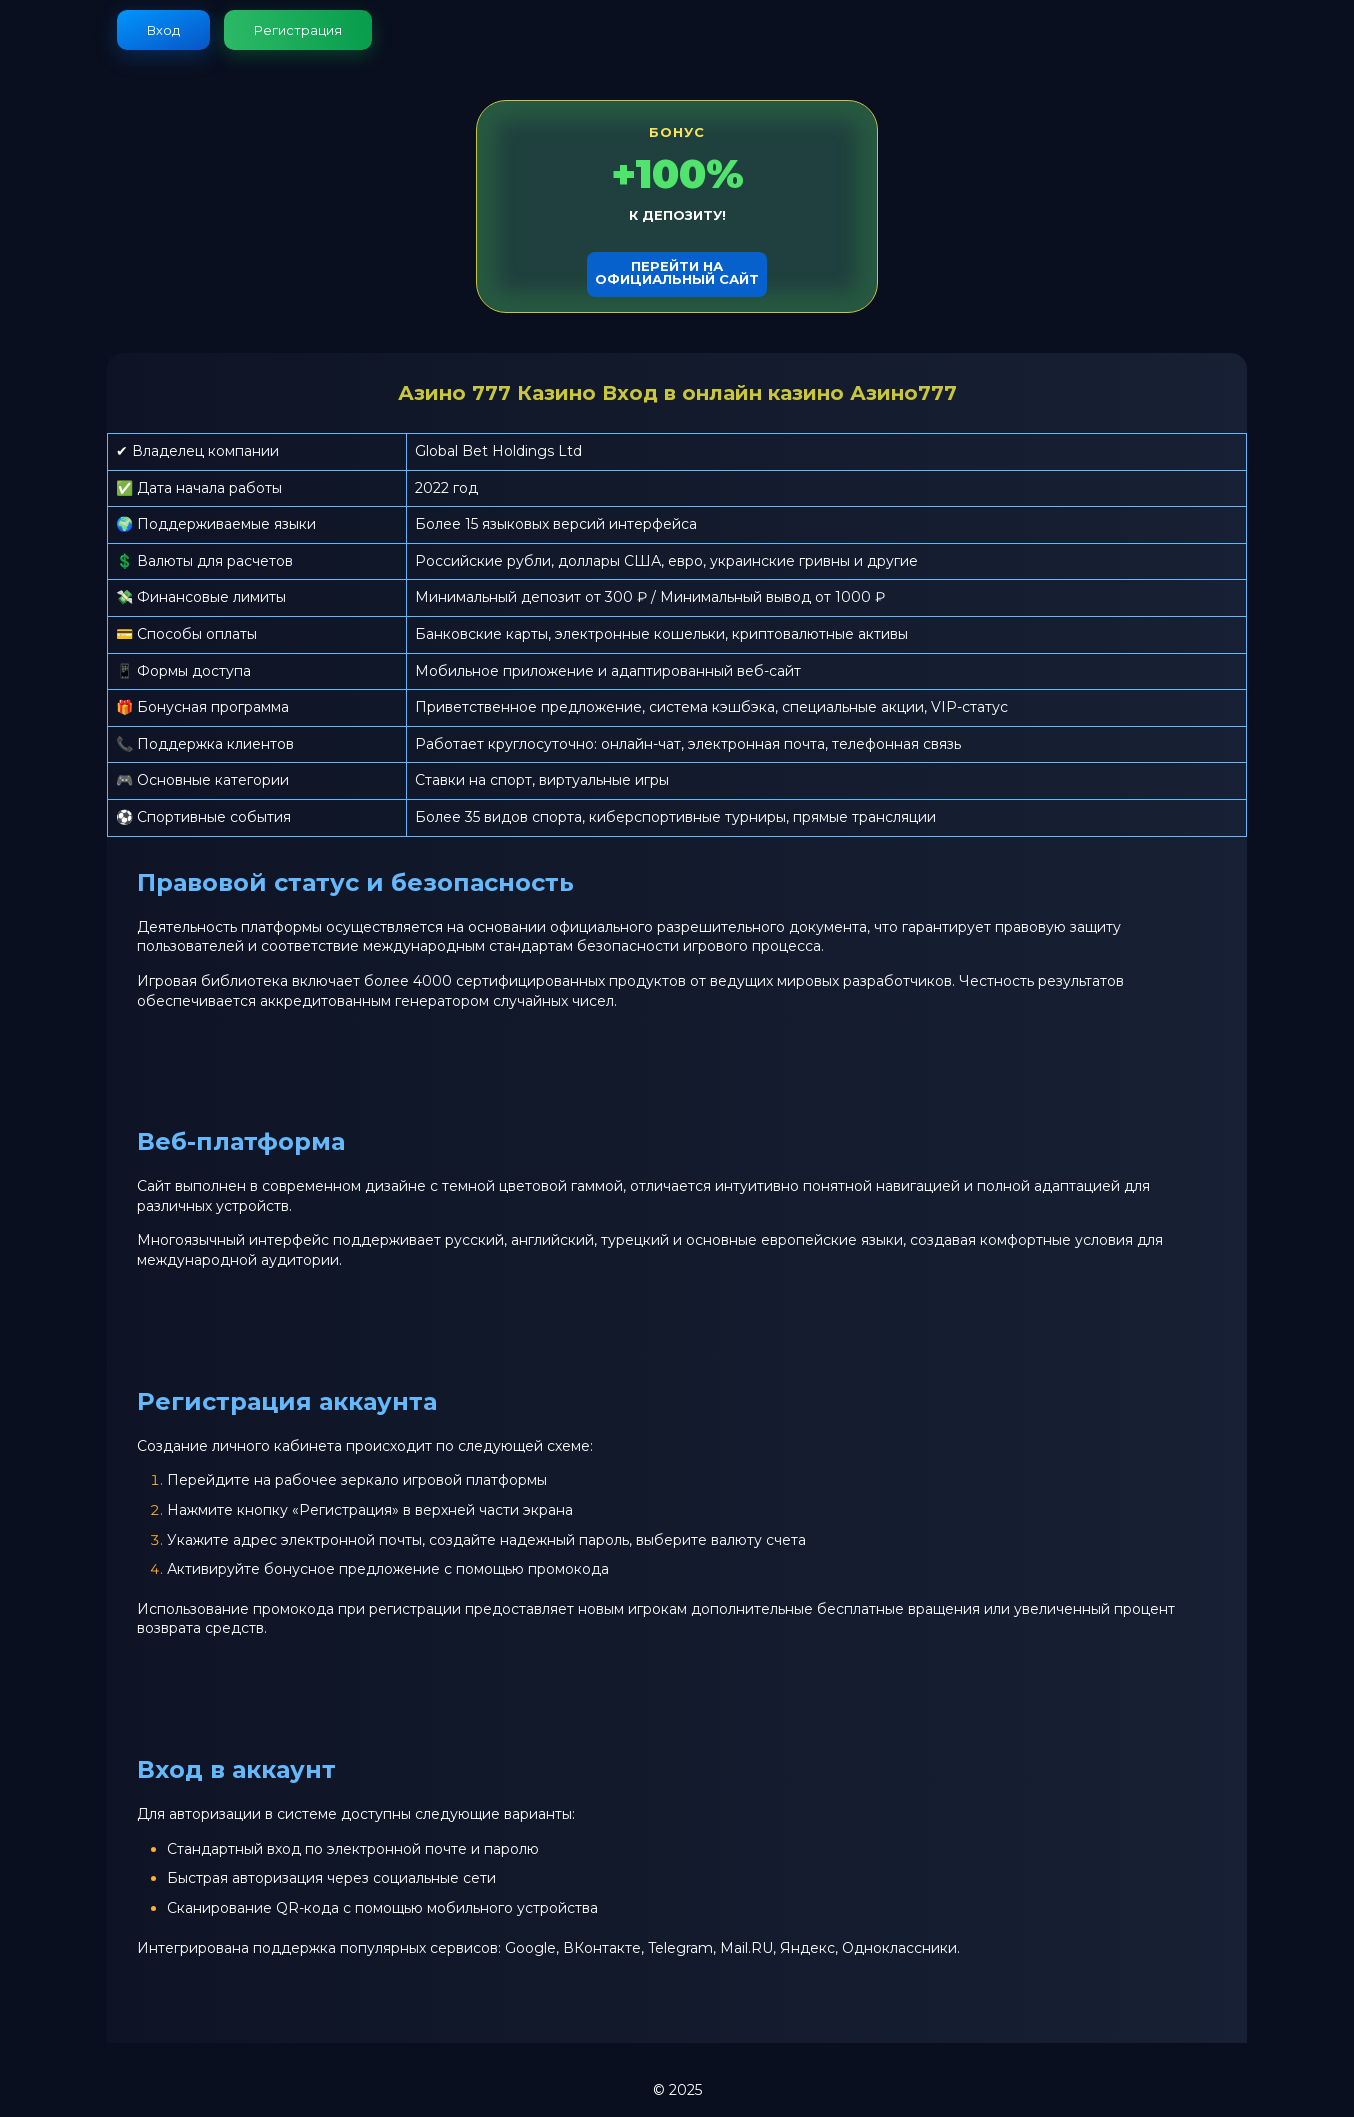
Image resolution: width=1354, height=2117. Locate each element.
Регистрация (298, 30)
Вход (163, 30)
